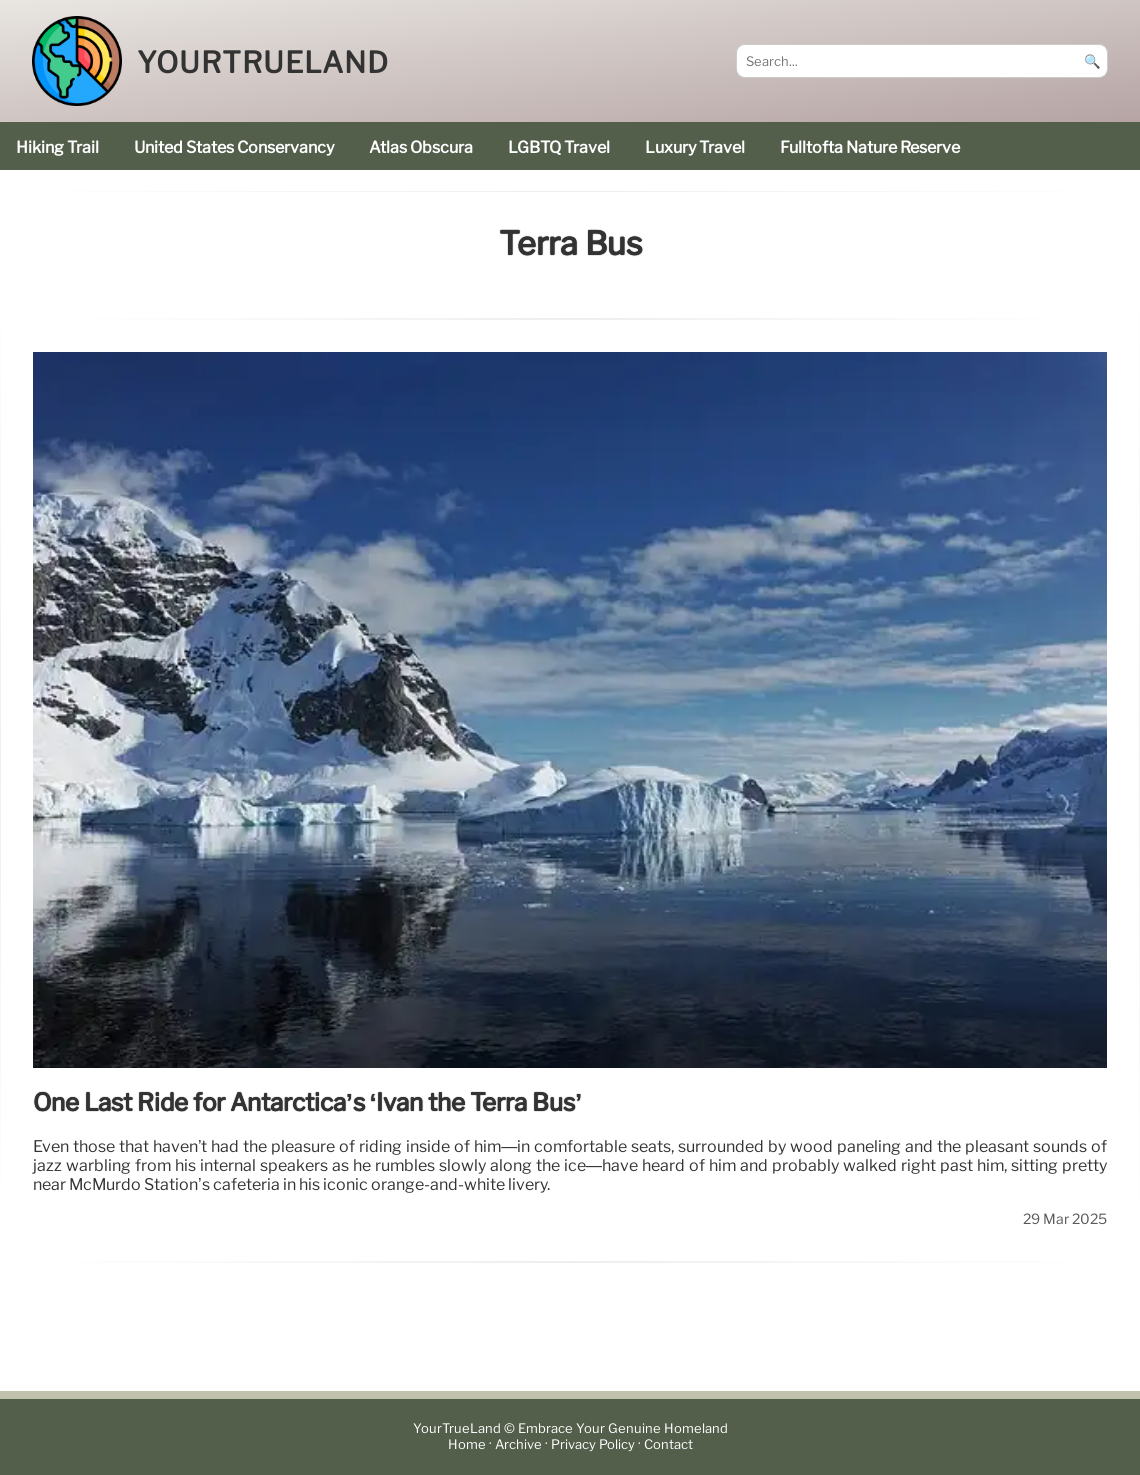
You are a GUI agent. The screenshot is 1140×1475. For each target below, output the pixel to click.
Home (467, 1444)
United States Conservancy (234, 147)
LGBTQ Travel (559, 147)
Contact (668, 1444)
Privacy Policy (593, 1444)
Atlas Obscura (421, 147)
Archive (518, 1444)
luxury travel (695, 147)
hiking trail (57, 147)
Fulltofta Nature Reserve (870, 147)
